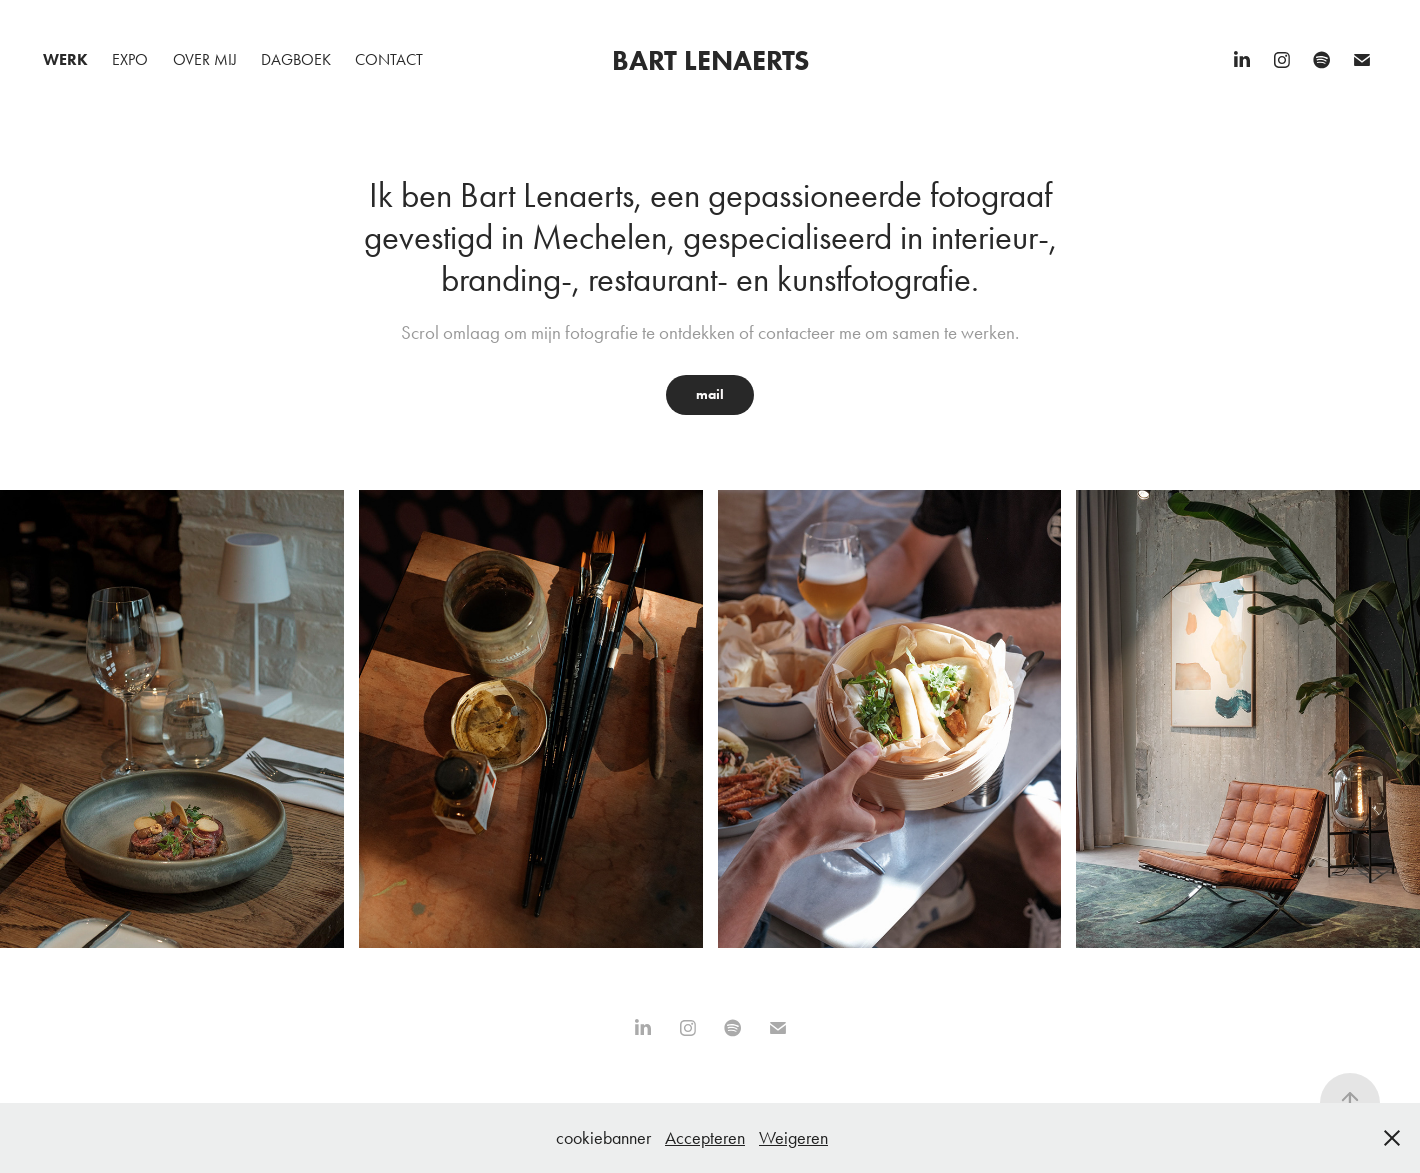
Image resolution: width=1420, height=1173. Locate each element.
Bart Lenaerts (710, 60)
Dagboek (296, 59)
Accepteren (705, 1138)
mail (710, 394)
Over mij (205, 59)
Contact (389, 59)
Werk (65, 59)
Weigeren (793, 1138)
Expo (130, 59)
